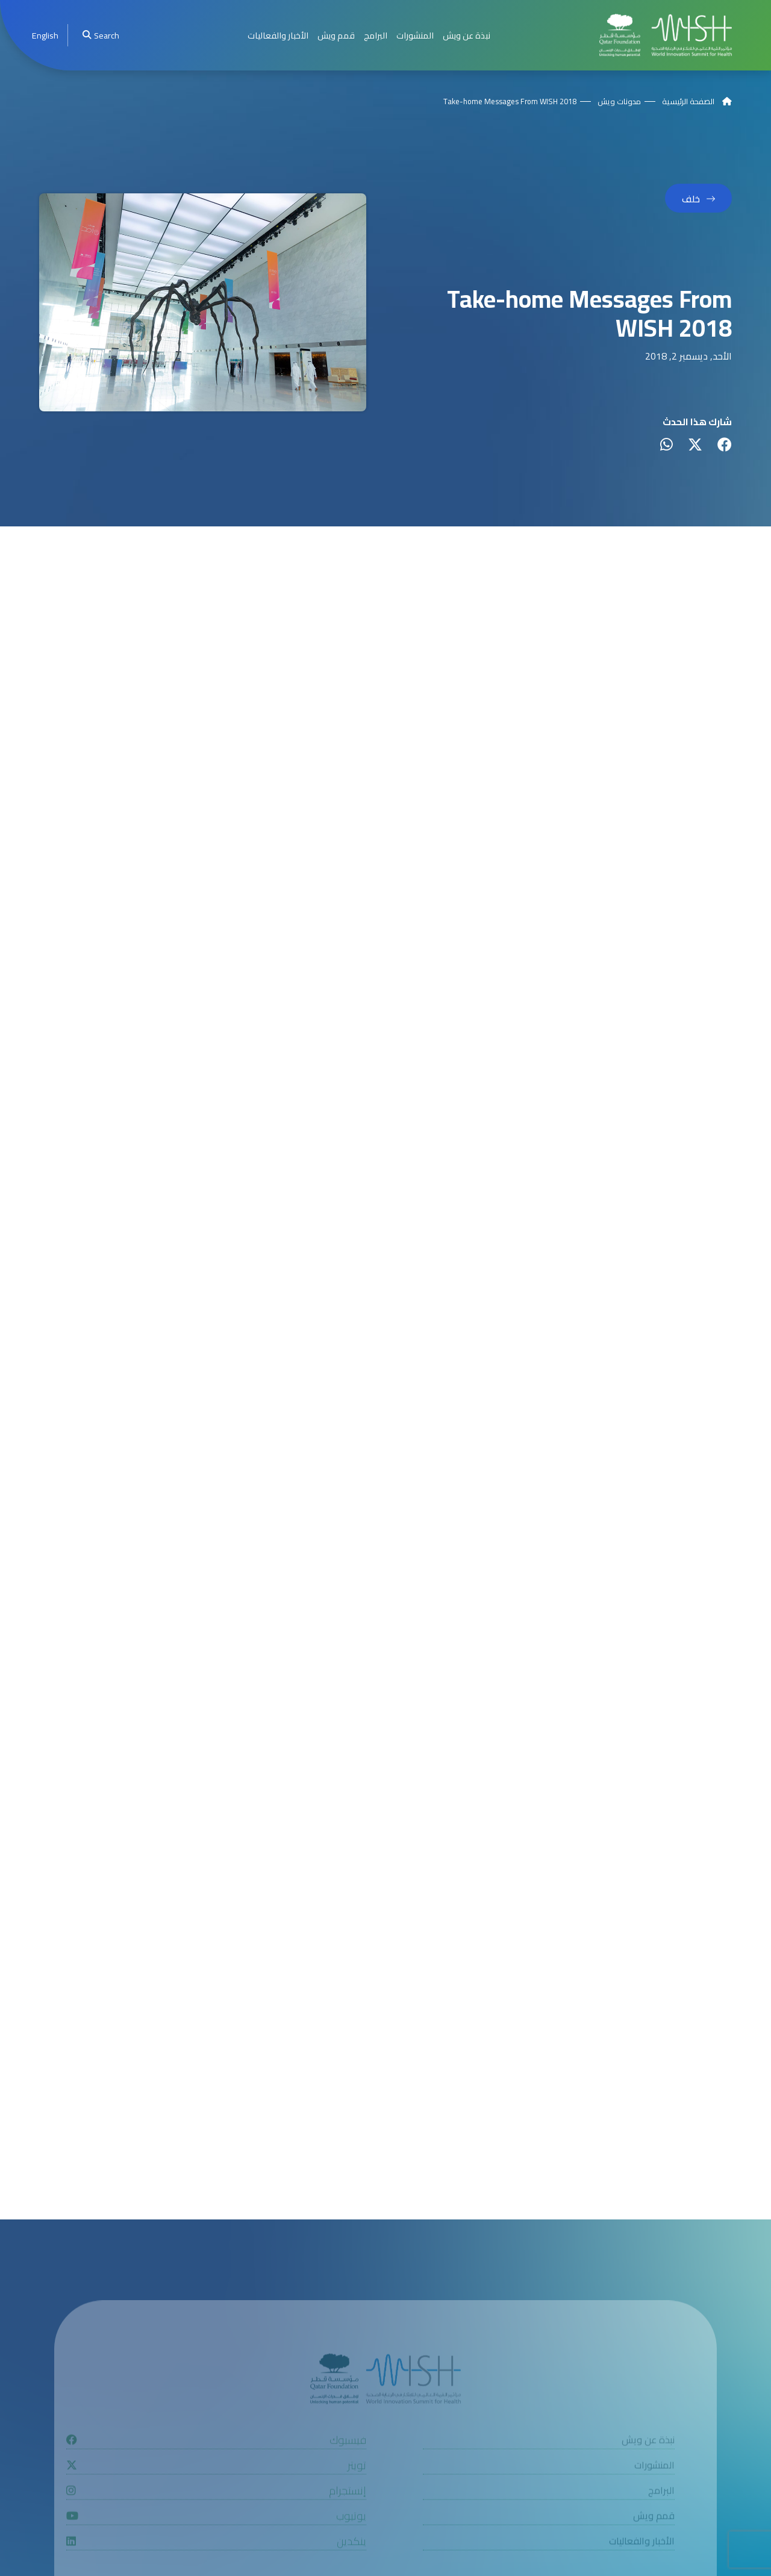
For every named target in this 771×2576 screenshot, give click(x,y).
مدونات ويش (619, 101)
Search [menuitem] (101, 35)
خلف (691, 199)
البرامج (375, 35)
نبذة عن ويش (466, 35)
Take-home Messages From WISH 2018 (509, 101)
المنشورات (415, 35)
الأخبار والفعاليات (278, 35)
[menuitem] (45, 35)
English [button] (45, 35)
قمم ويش (336, 35)
